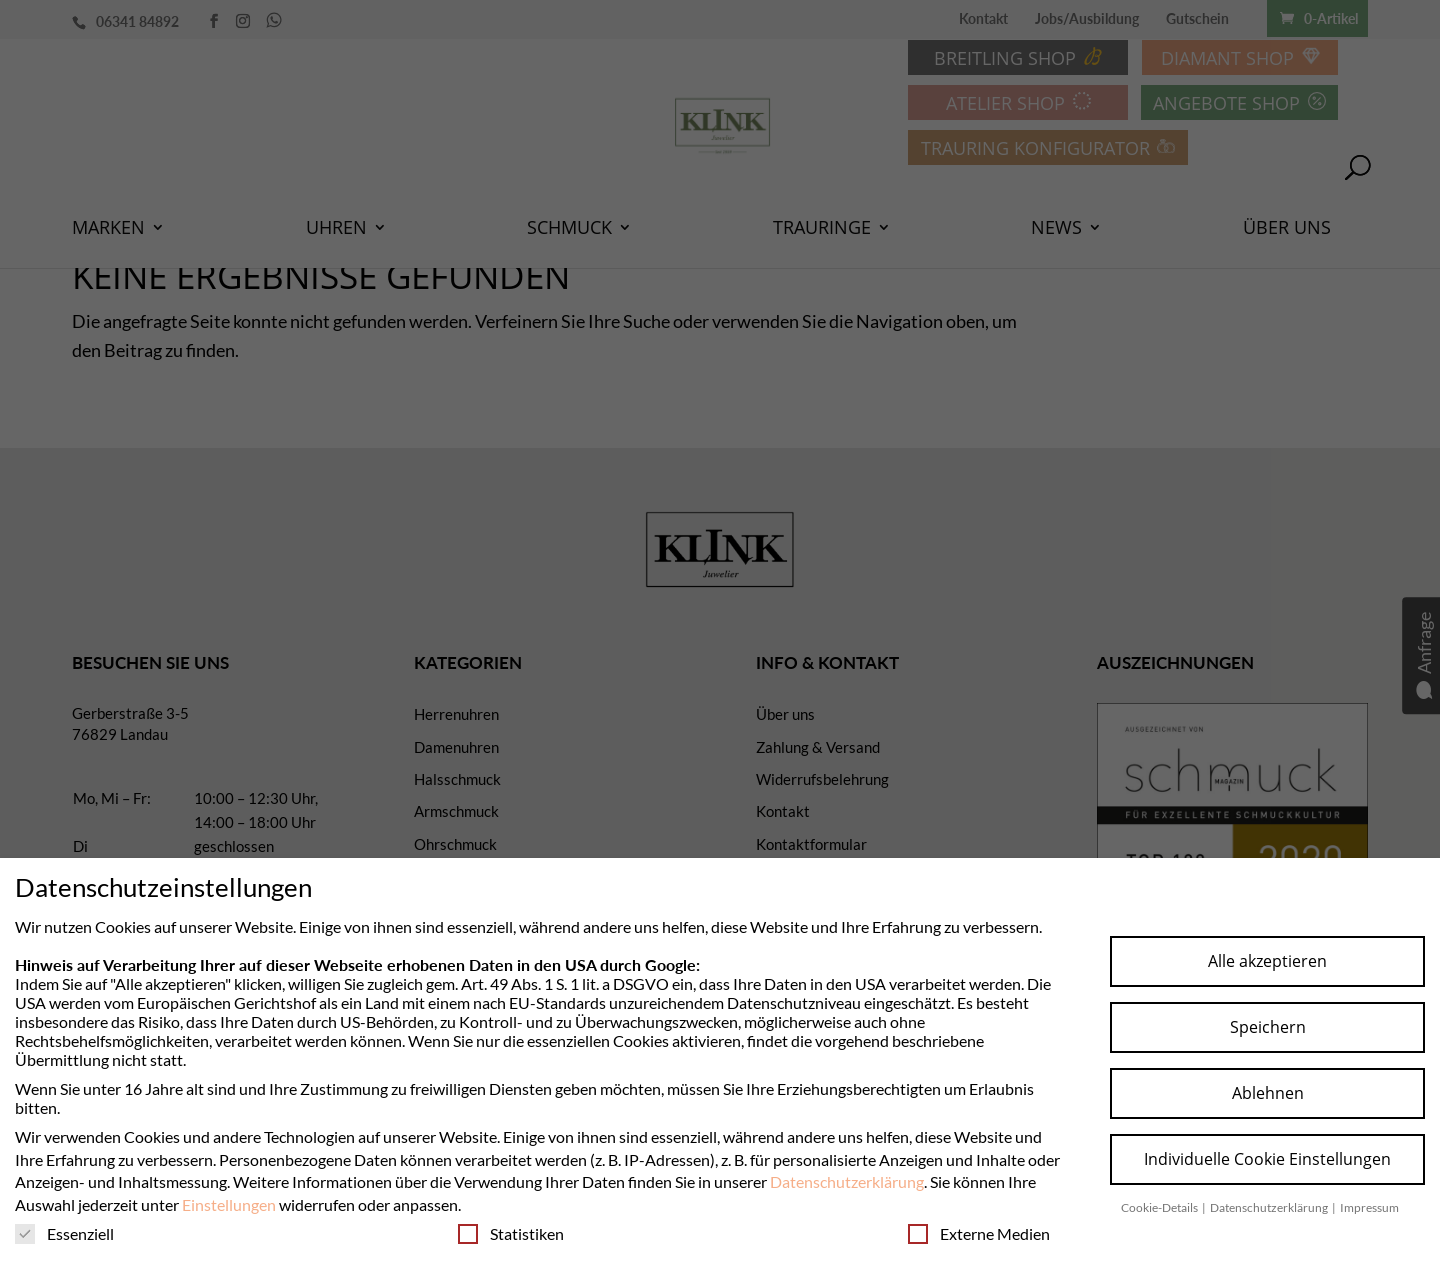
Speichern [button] (1268, 1027)
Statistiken (511, 1233)
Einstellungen (229, 1204)
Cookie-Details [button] (1160, 1207)
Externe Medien (979, 1233)
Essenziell (64, 1233)
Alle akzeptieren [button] (1267, 961)
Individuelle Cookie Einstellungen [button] (1267, 1159)
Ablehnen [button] (1268, 1093)
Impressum (1369, 1207)
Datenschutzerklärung (847, 1181)
